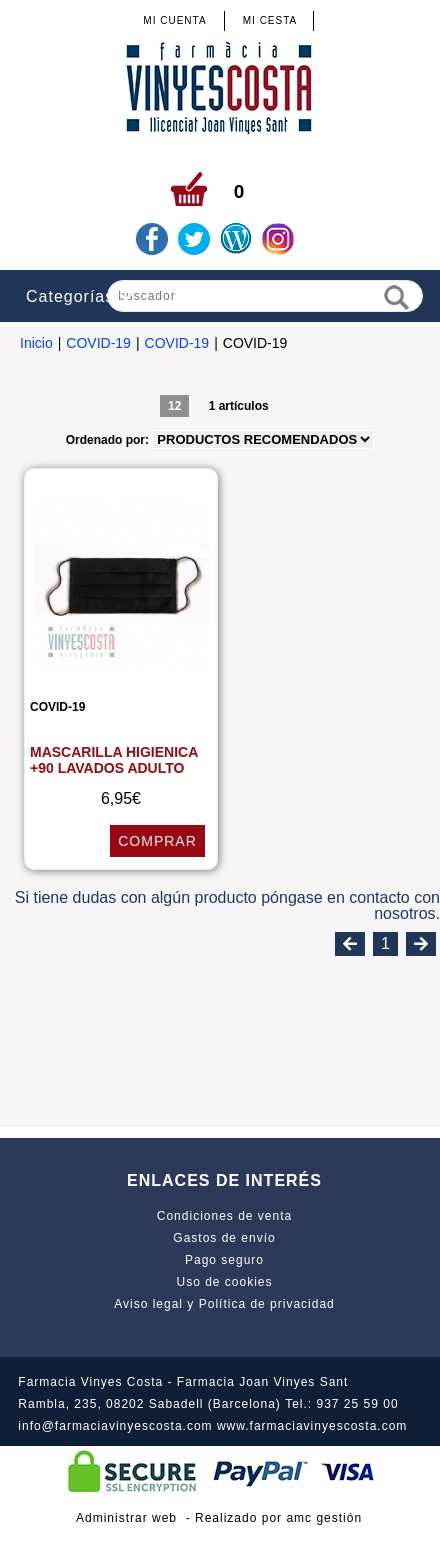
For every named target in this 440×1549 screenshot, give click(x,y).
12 (174, 406)
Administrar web (126, 1518)
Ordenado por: (109, 440)
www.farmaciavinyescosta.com (312, 1426)
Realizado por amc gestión (278, 1518)
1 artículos (239, 406)
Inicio (36, 343)
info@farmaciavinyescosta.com (115, 1426)
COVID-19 (98, 343)
